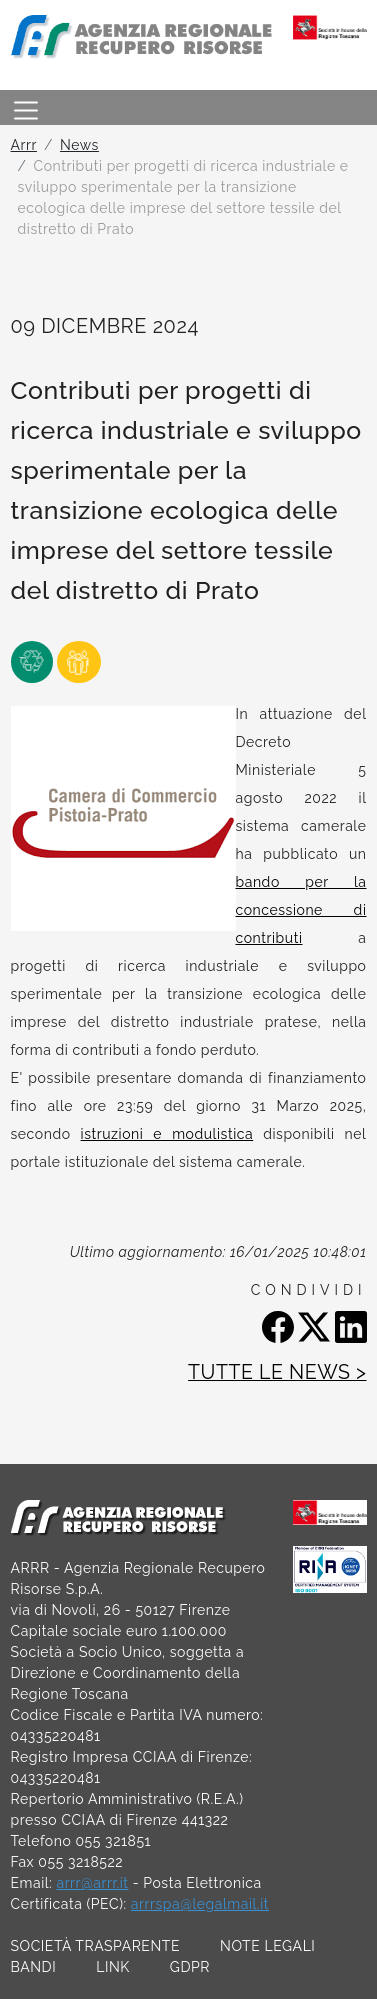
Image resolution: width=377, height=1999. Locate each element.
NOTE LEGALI (267, 1946)
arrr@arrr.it (92, 1883)
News (79, 145)
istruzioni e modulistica (167, 1134)
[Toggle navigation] (26, 107)
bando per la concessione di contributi (301, 910)
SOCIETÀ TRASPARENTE (96, 1946)
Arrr (24, 145)
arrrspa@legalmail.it (200, 1904)
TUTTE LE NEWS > (277, 1372)
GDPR (190, 1967)
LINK (113, 1967)
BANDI (34, 1967)
